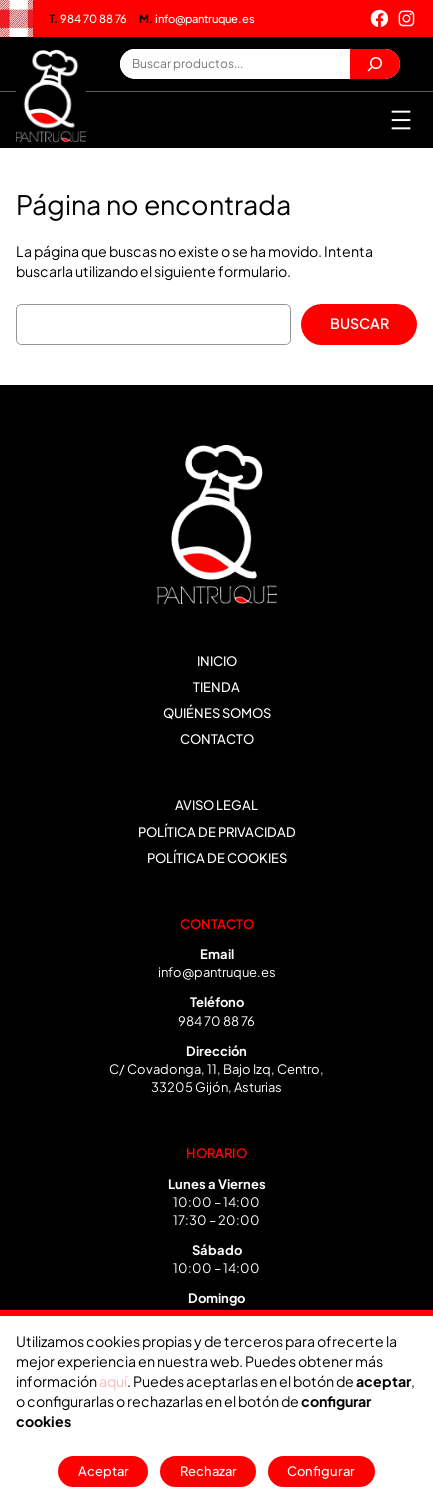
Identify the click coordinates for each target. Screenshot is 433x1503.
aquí (113, 1381)
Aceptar (103, 1471)
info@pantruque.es (197, 18)
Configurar (321, 1471)
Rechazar (208, 1471)
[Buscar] (375, 64)
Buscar (359, 323)
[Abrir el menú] (401, 120)
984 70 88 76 (88, 18)
